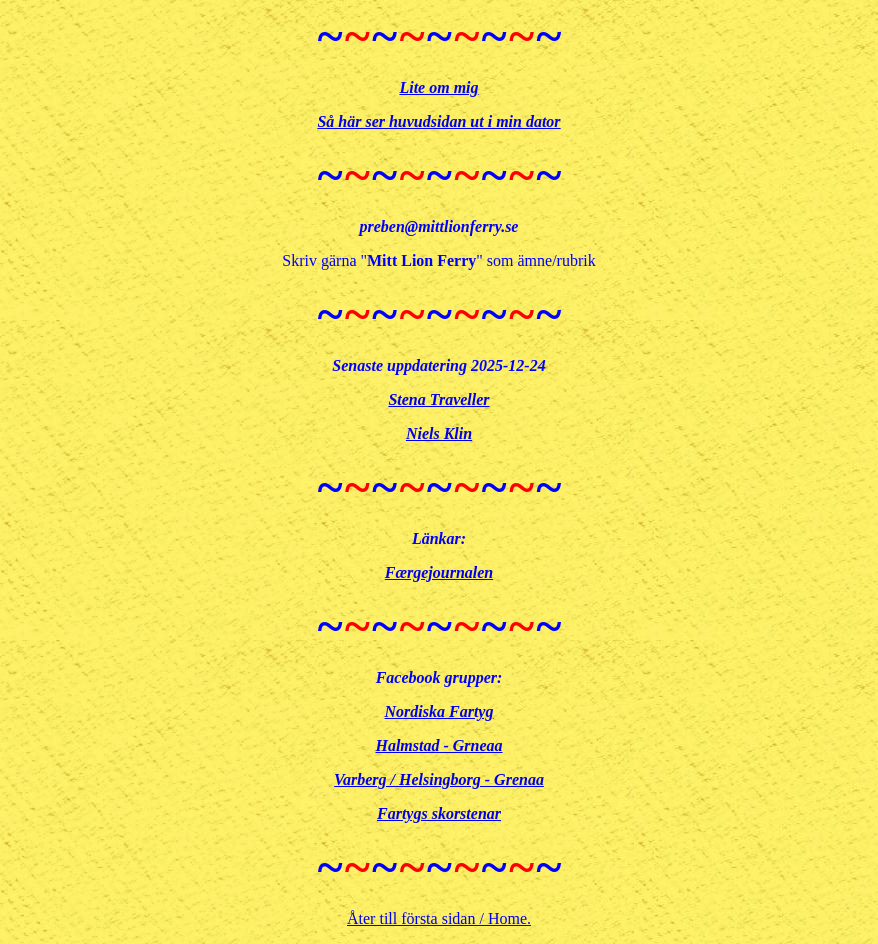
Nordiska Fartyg (439, 711)
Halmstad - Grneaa (438, 745)
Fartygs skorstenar (439, 813)
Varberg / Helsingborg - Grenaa (439, 779)
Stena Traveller (438, 399)
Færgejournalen (439, 572)
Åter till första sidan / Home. (439, 918)
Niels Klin (439, 433)
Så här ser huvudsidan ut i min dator (438, 121)
